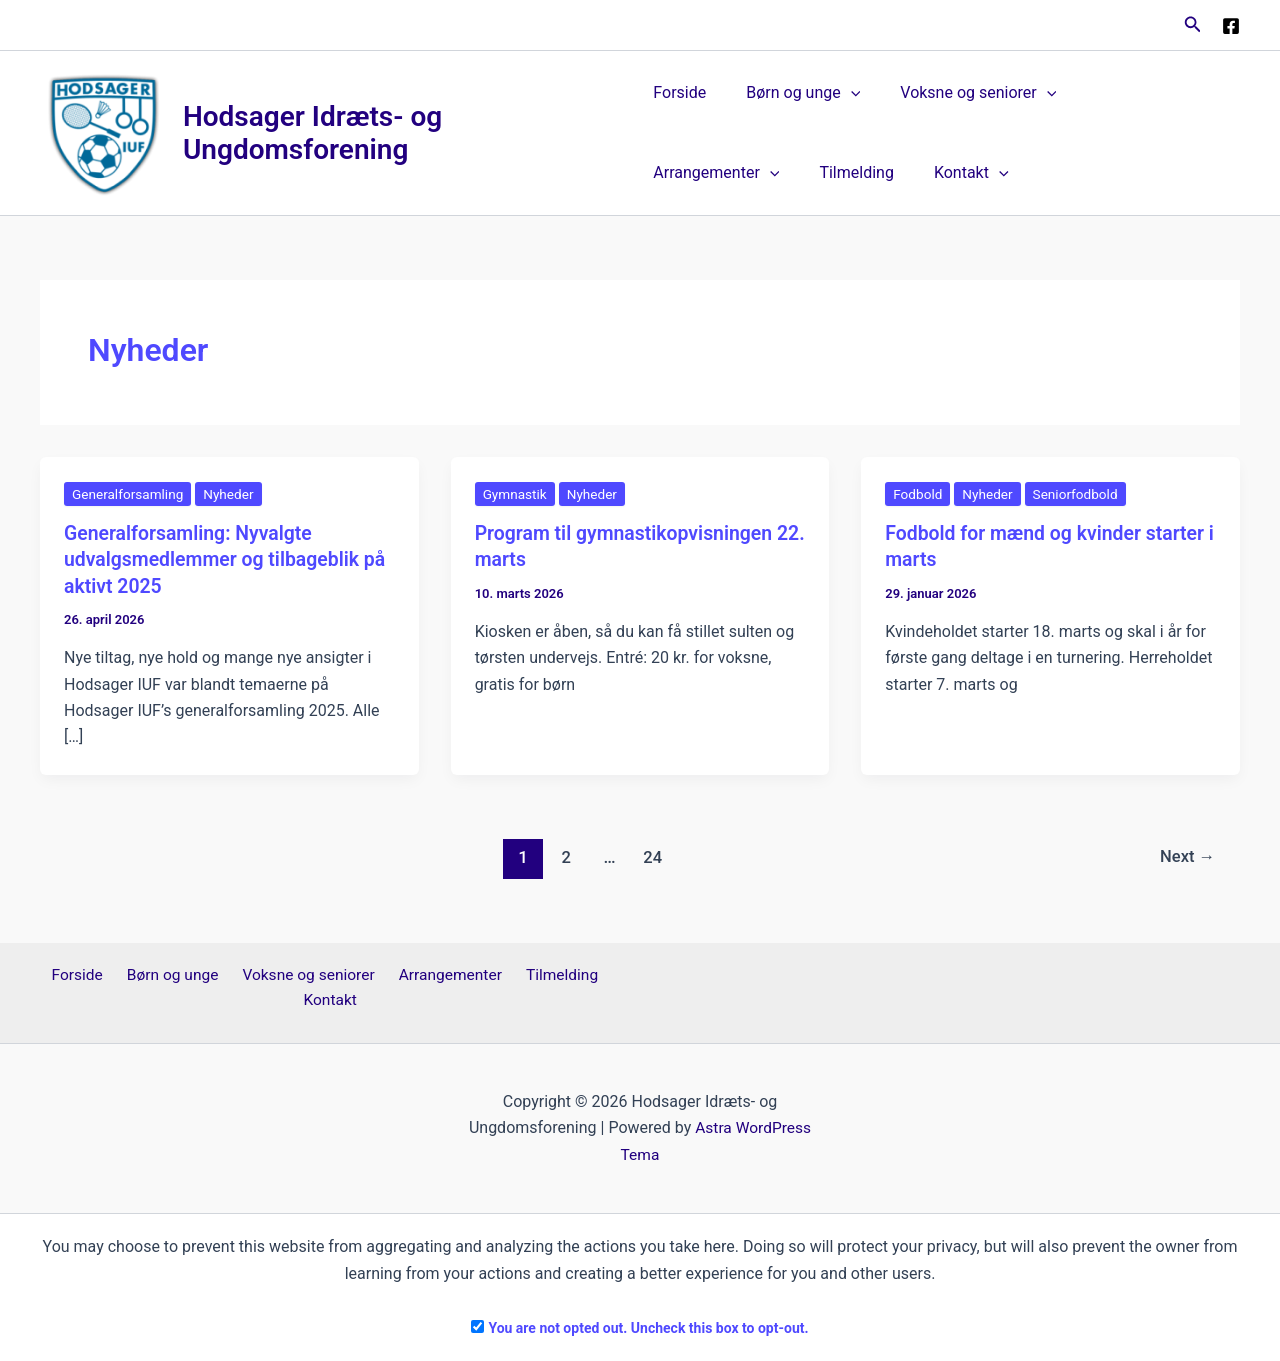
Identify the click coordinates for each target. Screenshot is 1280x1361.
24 (651, 857)
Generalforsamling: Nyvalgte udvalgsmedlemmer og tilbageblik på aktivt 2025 (216, 560)
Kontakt (797, 174)
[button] (1193, 24)
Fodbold (918, 495)
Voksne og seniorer (962, 94)
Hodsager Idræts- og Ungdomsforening (313, 133)
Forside (679, 93)
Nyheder (233, 495)
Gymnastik (516, 495)
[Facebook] (1231, 26)
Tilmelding (690, 173)
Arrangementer (1135, 94)
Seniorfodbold (1080, 495)
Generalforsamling (129, 495)
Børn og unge (795, 94)
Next (1186, 857)
